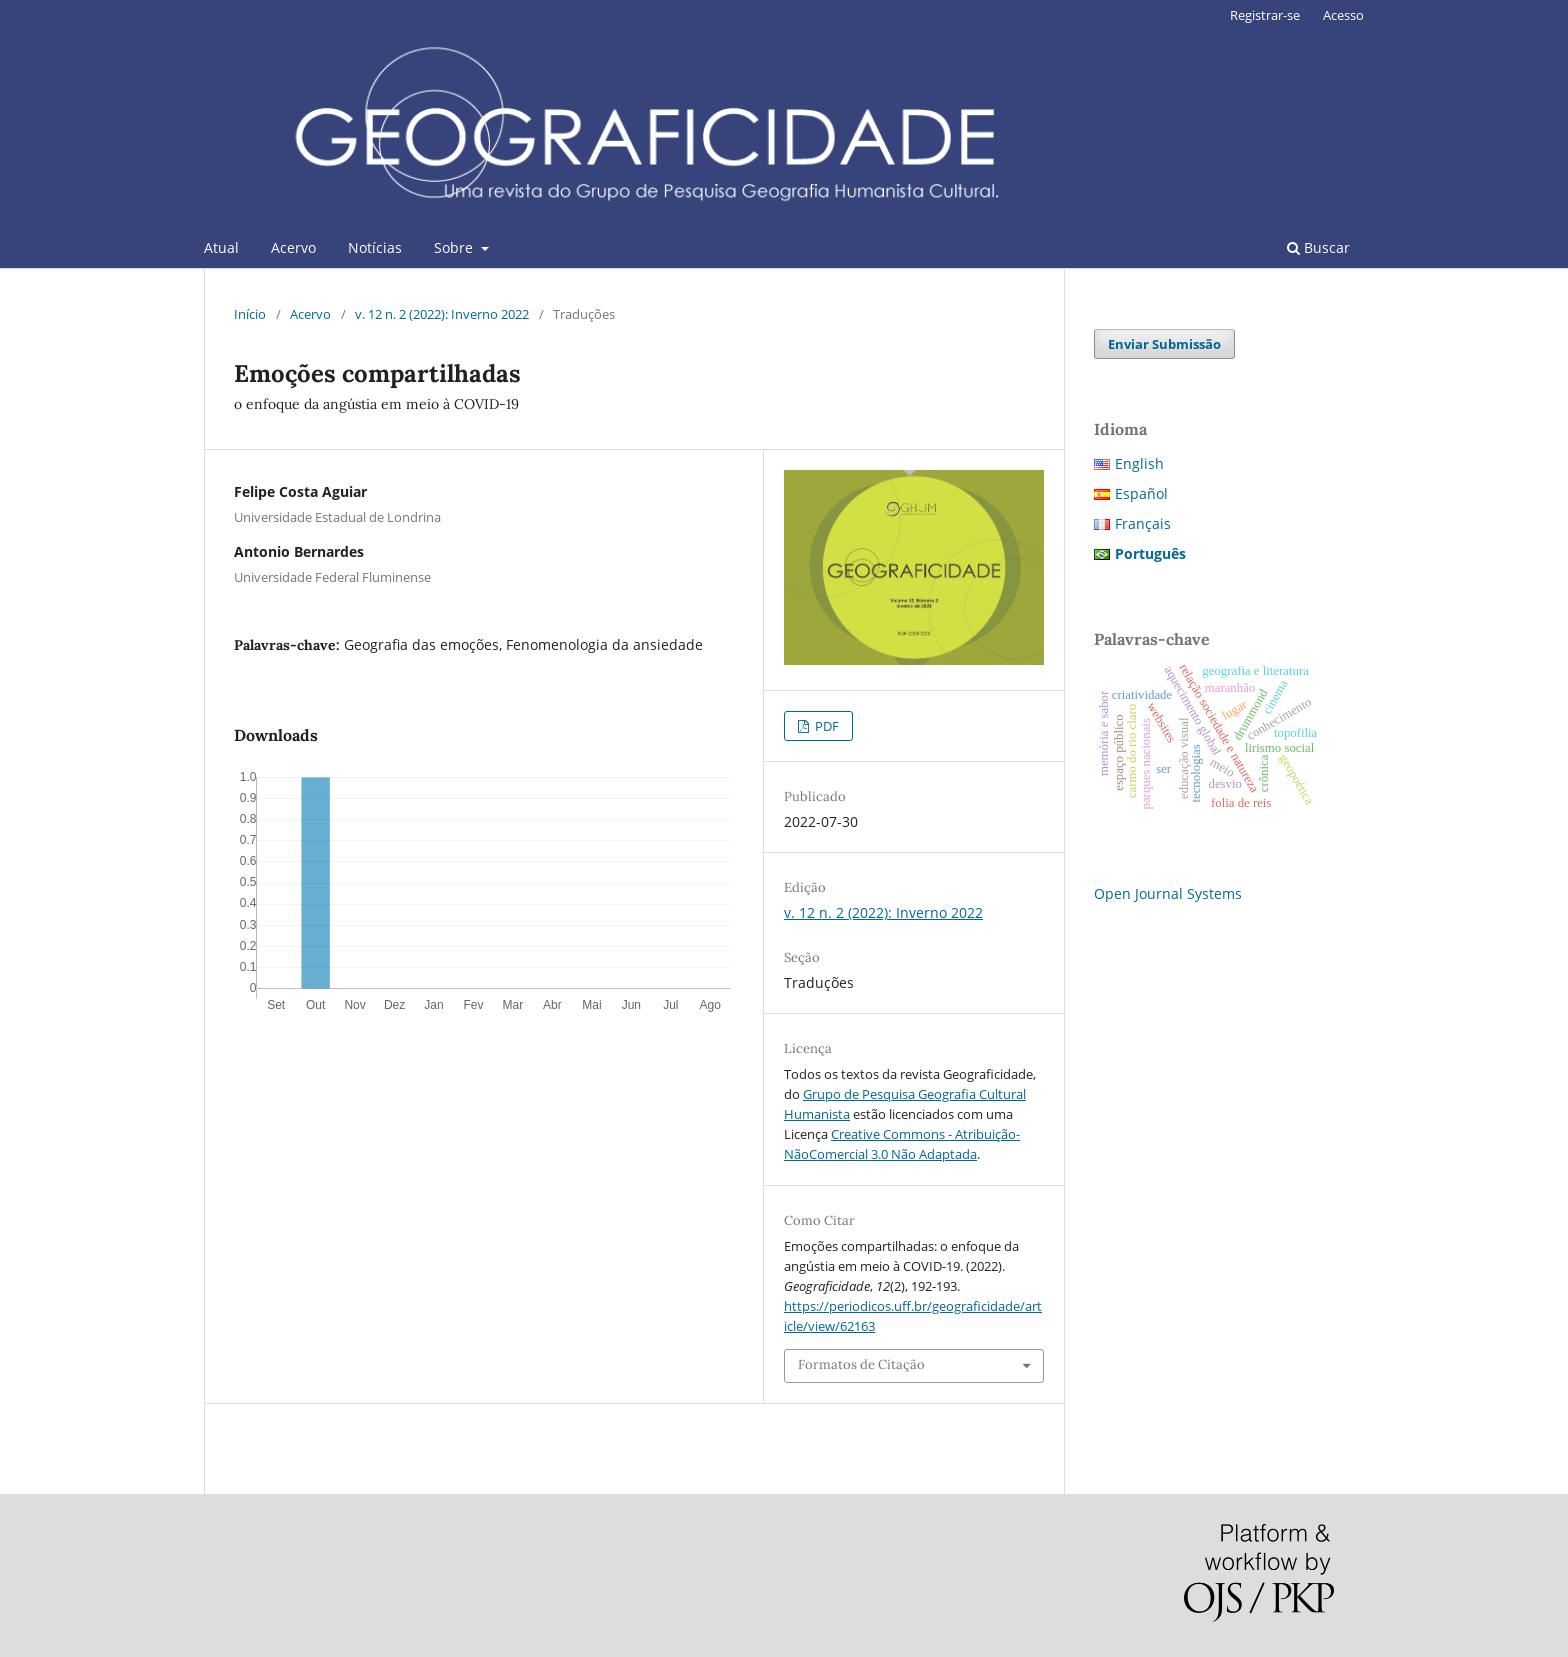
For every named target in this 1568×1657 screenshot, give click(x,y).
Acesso (1343, 15)
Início (250, 314)
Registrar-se (1265, 15)
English (1139, 463)
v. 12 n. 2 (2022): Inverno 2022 (442, 314)
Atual (221, 247)
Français (1143, 523)
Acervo (293, 247)
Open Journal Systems (1168, 893)
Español (1141, 493)
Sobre (455, 247)
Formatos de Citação (861, 1364)
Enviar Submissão (1164, 344)
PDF (825, 726)
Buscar (1318, 247)
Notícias (375, 247)
